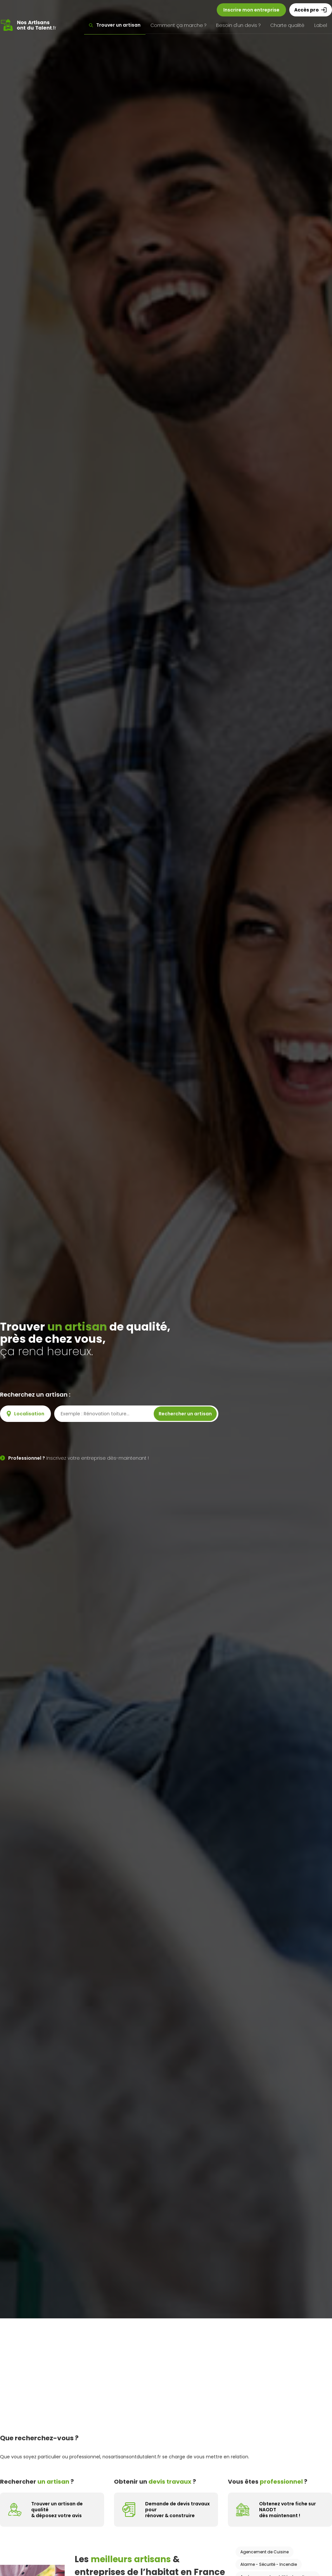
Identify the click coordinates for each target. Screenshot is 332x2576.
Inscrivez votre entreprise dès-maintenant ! (74, 1458)
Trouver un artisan (115, 25)
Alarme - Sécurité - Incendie (268, 2564)
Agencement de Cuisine (264, 2552)
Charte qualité (287, 25)
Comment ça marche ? (178, 25)
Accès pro (310, 10)
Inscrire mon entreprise (251, 10)
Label (320, 25)
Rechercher (185, 1413)
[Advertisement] (166, 2368)
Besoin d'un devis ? (238, 25)
